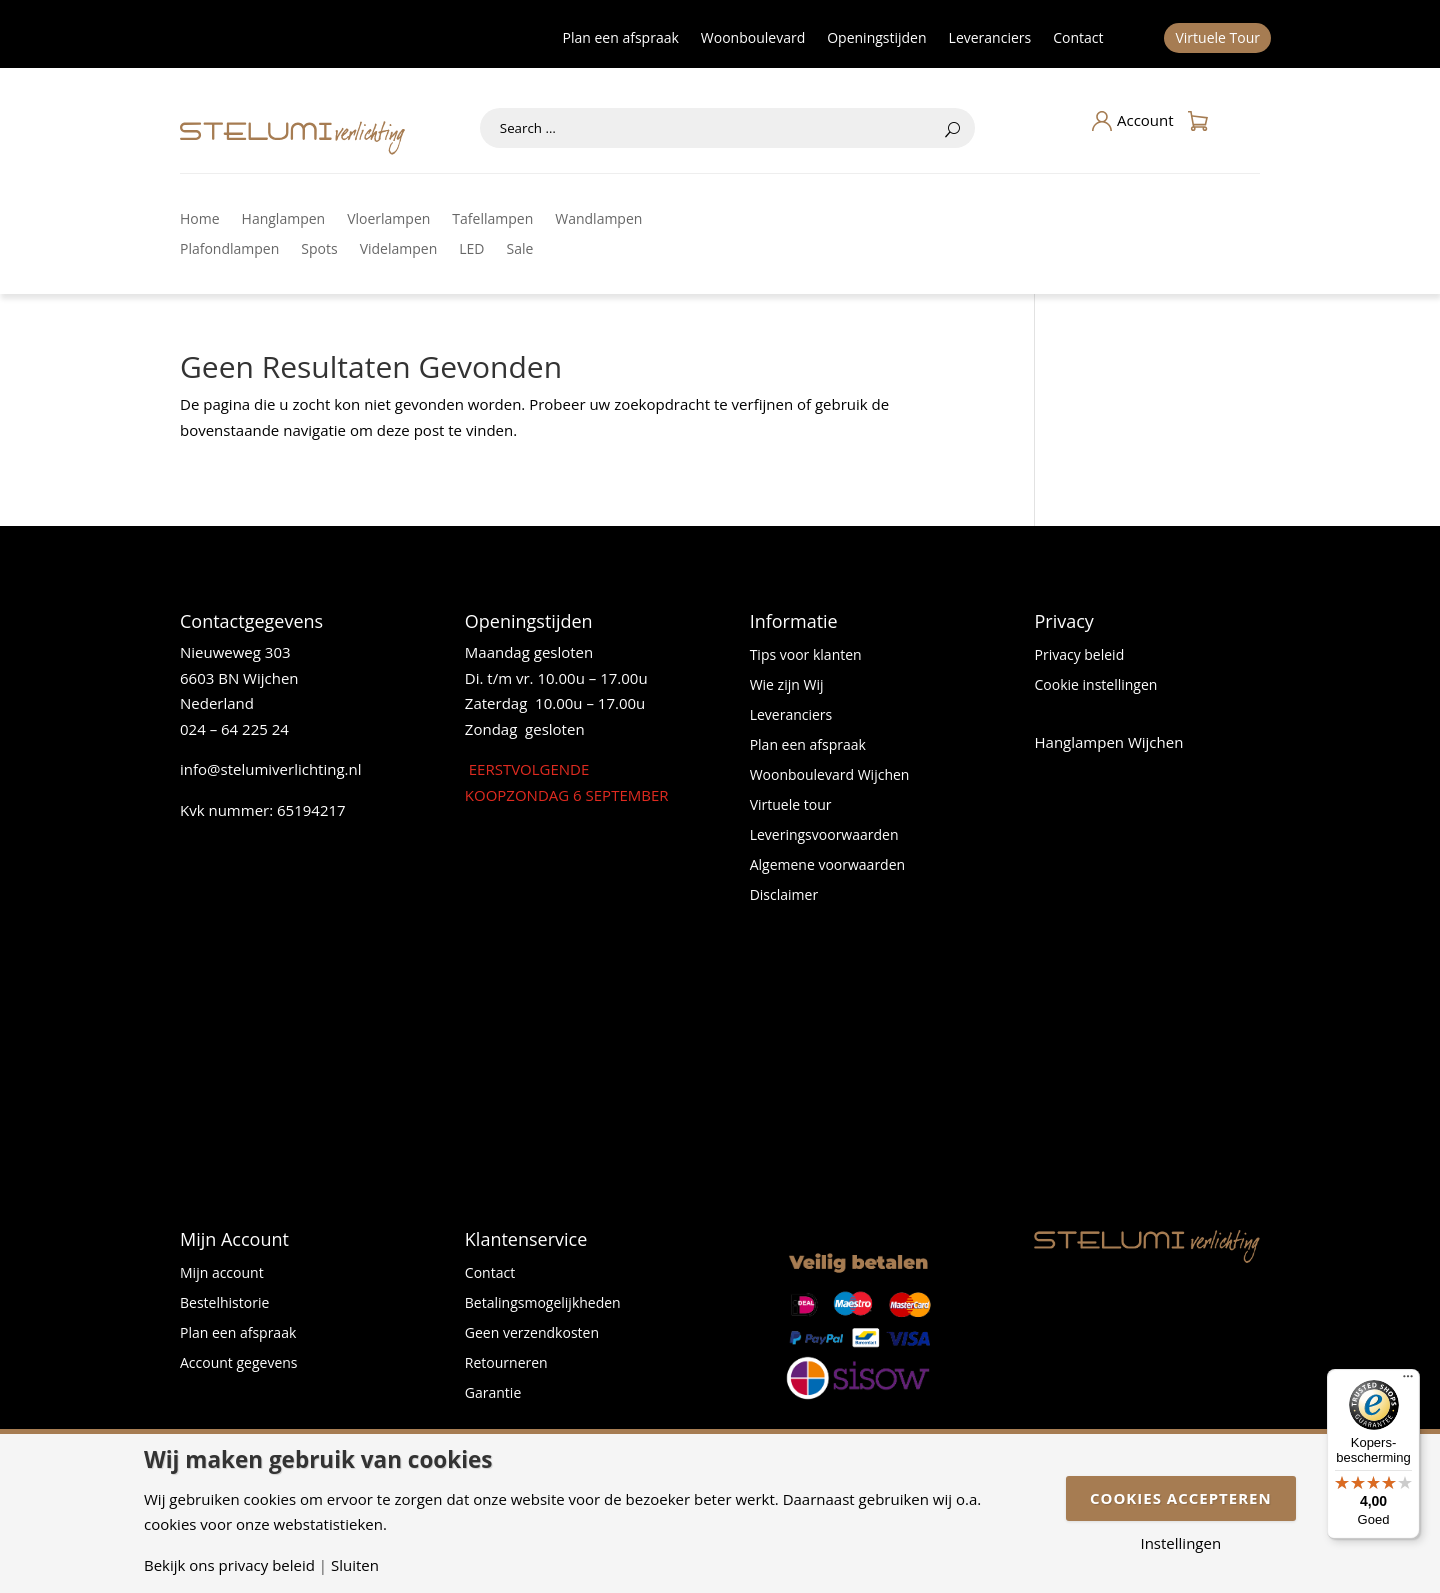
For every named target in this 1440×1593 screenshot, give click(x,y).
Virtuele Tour (1217, 39)
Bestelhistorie (224, 1304)
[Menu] (1408, 1381)
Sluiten (355, 1565)
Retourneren (506, 1364)
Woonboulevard (753, 39)
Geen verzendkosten (532, 1334)
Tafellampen (492, 220)
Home (200, 220)
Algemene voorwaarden (827, 866)
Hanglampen (284, 220)
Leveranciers (990, 39)
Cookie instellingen (1095, 686)
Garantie (493, 1394)
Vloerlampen (388, 220)
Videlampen (399, 250)
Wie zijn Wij (787, 686)
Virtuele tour (791, 806)
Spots (319, 250)
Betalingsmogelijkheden (543, 1304)
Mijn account (222, 1274)
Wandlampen (598, 220)
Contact (1078, 39)
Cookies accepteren (1181, 1498)
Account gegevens (239, 1364)
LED (471, 250)
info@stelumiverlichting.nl (271, 769)
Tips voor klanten (806, 656)
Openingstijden (876, 39)
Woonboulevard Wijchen (830, 776)
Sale (520, 250)
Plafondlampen (229, 250)
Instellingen (1180, 1543)
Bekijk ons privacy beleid (229, 1565)
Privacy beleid (1079, 656)
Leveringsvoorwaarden (824, 836)
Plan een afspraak (621, 39)
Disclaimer (784, 896)
